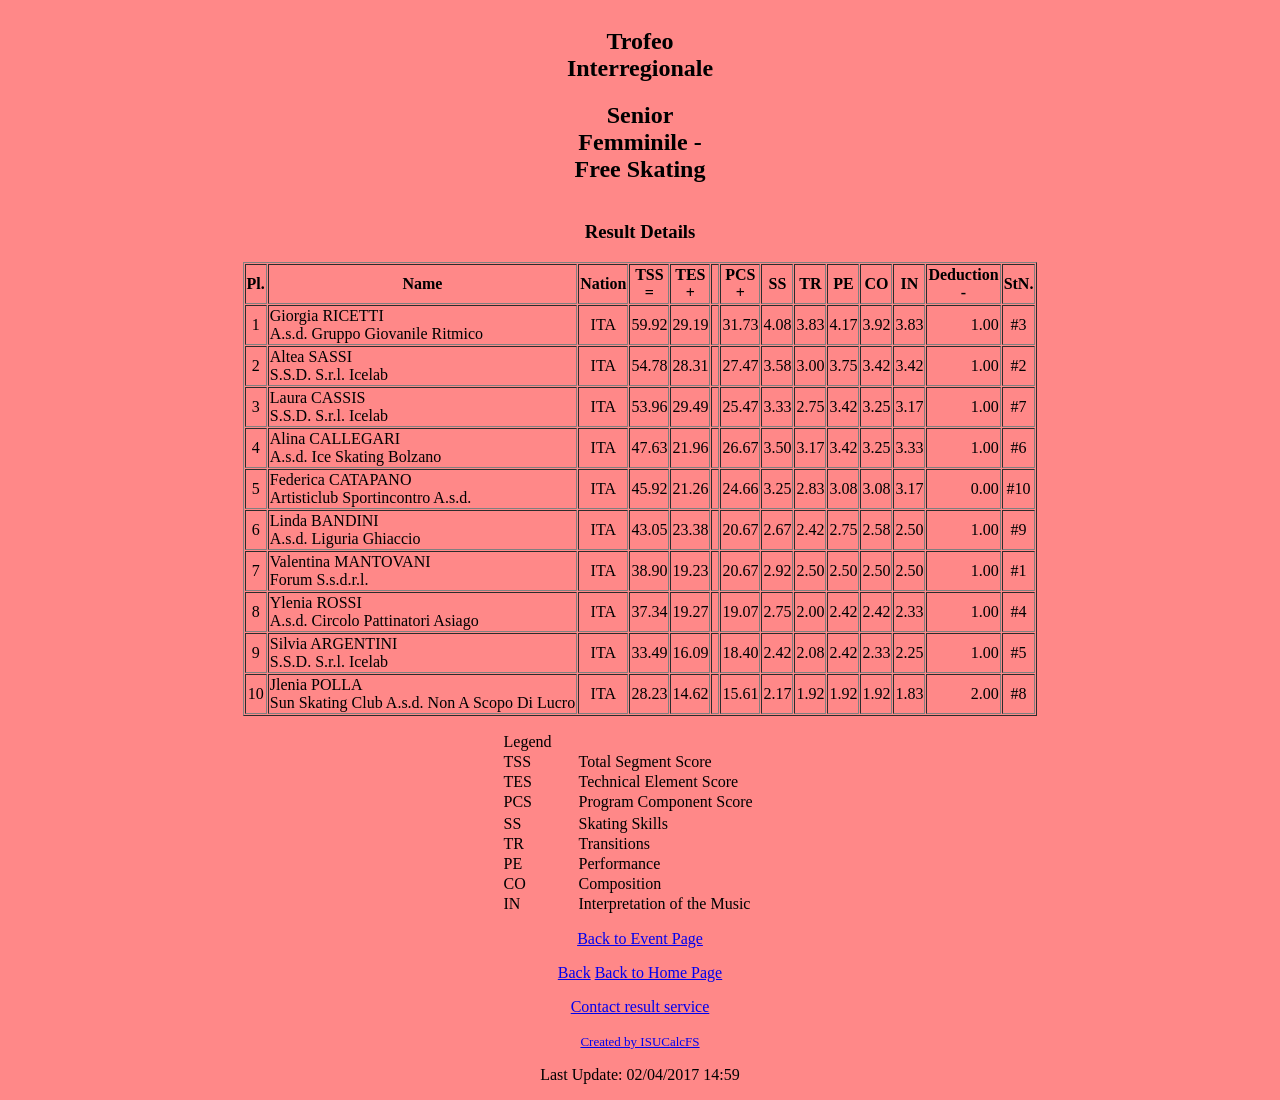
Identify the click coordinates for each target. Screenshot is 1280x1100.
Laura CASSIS (318, 397)
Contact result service (640, 1006)
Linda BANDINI (324, 520)
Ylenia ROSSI (316, 602)
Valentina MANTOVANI (350, 561)
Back (574, 972)
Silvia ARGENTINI (334, 643)
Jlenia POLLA (316, 684)
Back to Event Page (640, 938)
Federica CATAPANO (341, 479)
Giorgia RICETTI (327, 315)
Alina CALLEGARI (335, 438)
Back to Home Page (659, 972)
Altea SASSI (311, 356)
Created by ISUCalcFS (639, 1041)
